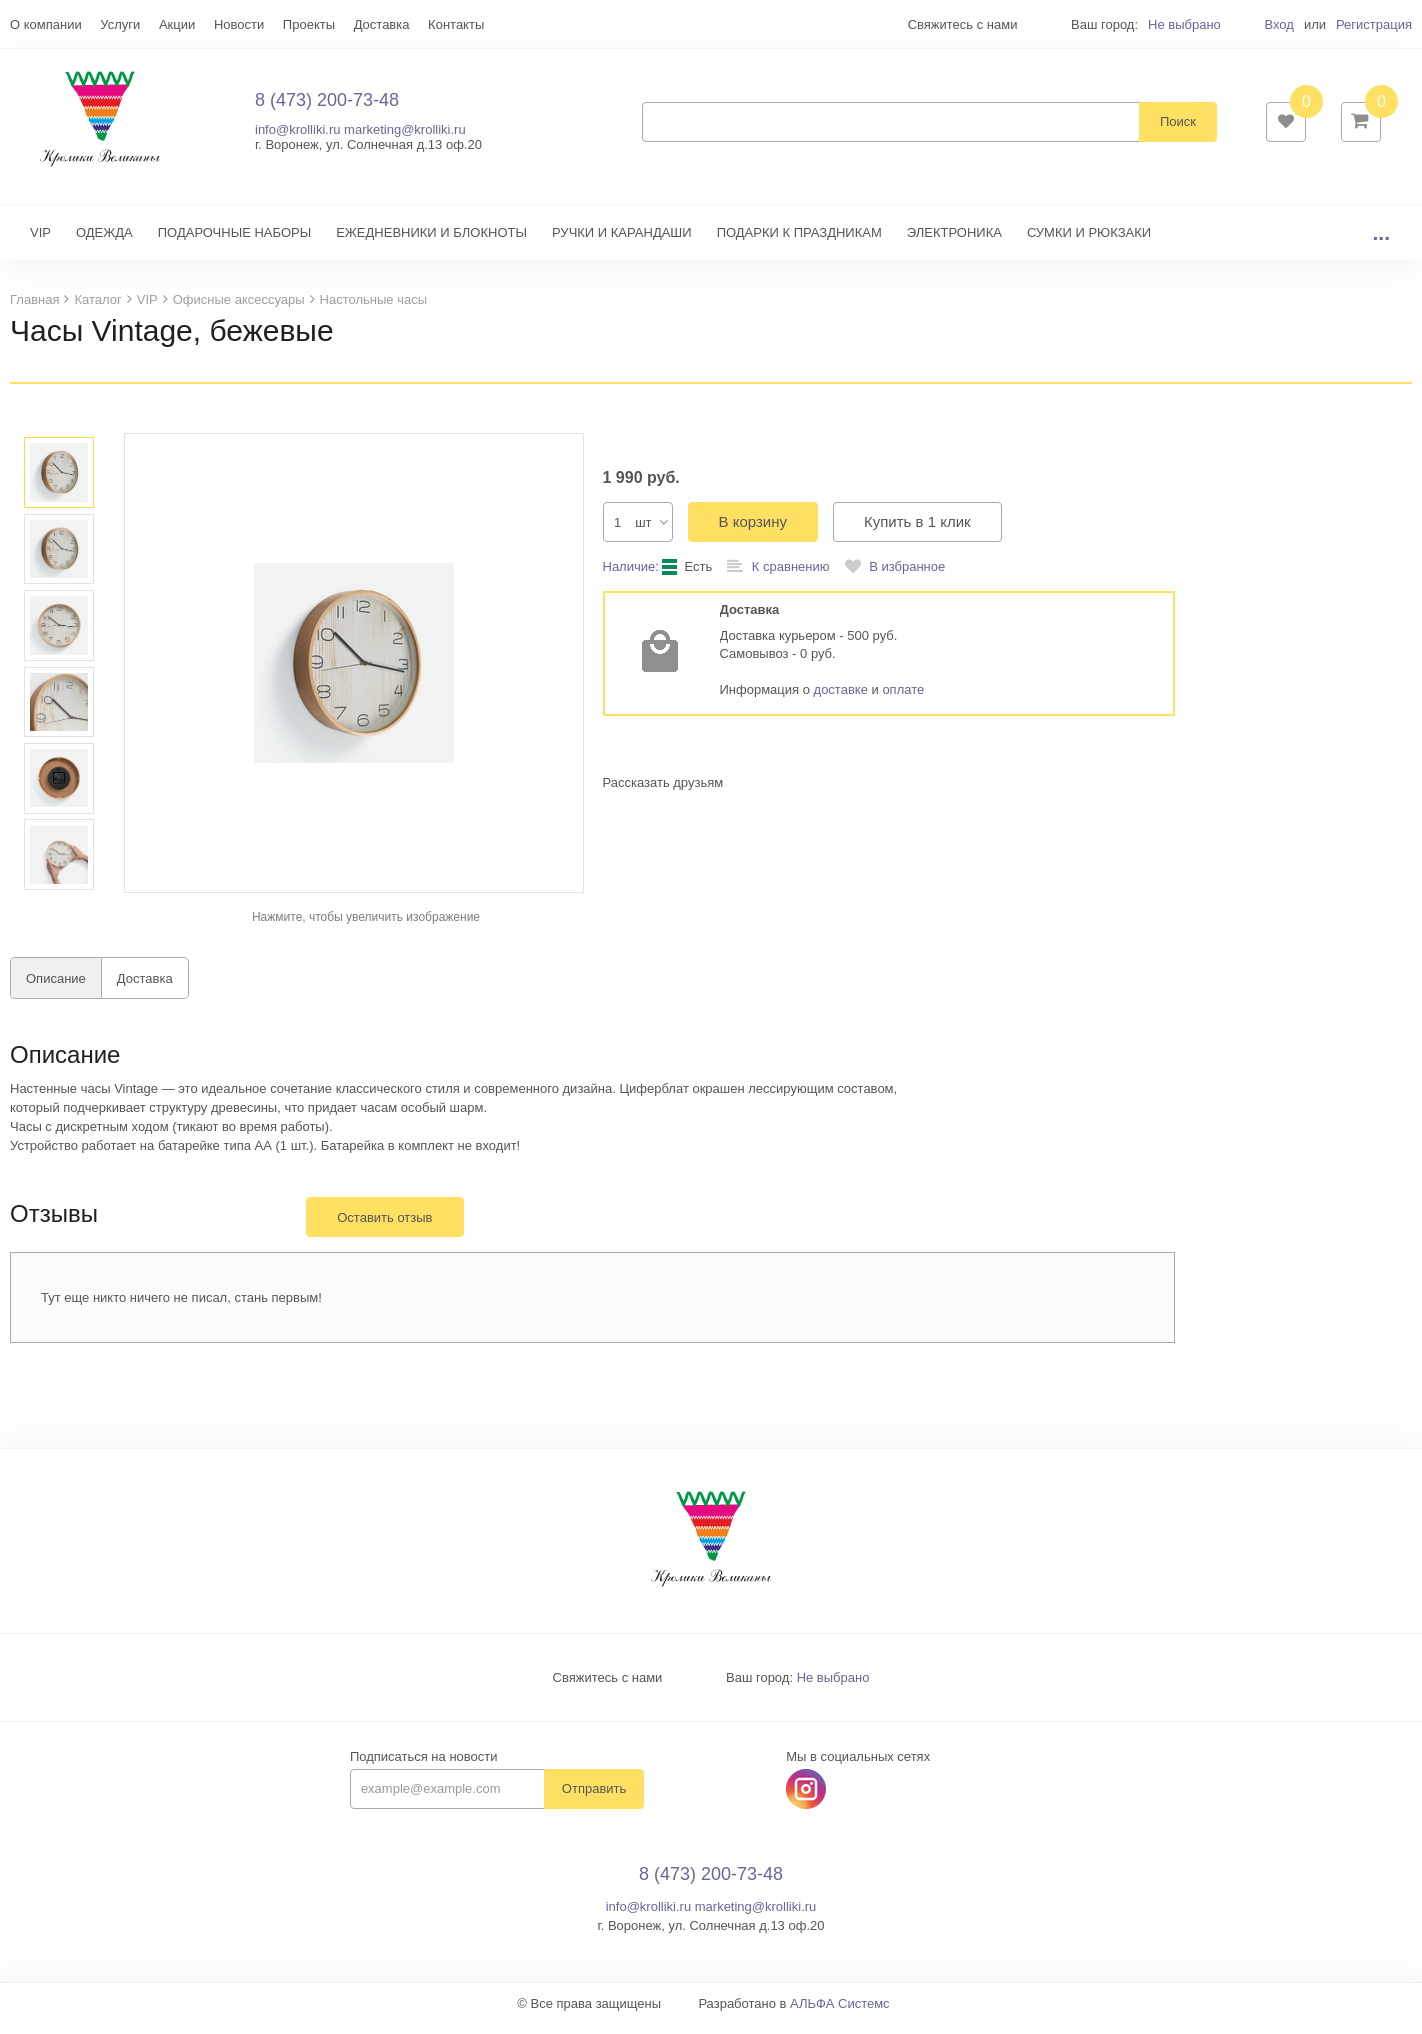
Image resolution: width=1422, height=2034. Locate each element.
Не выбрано (1184, 24)
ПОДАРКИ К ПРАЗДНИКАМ (799, 242)
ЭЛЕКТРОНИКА (954, 242)
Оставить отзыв (384, 1227)
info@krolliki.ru (297, 134)
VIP (40, 242)
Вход (1278, 24)
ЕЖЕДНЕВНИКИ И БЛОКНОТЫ (431, 242)
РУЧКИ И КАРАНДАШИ (622, 242)
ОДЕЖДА (104, 242)
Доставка (145, 988)
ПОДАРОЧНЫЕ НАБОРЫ (234, 242)
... (1381, 242)
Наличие (629, 576)
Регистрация (1374, 24)
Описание (56, 988)
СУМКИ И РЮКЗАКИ (1089, 242)
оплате (903, 699)
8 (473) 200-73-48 (327, 105)
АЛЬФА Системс (840, 2013)
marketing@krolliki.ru (405, 134)
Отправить (594, 1798)
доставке (841, 699)
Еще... (28, 24)
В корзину (753, 531)
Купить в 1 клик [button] (917, 531)
